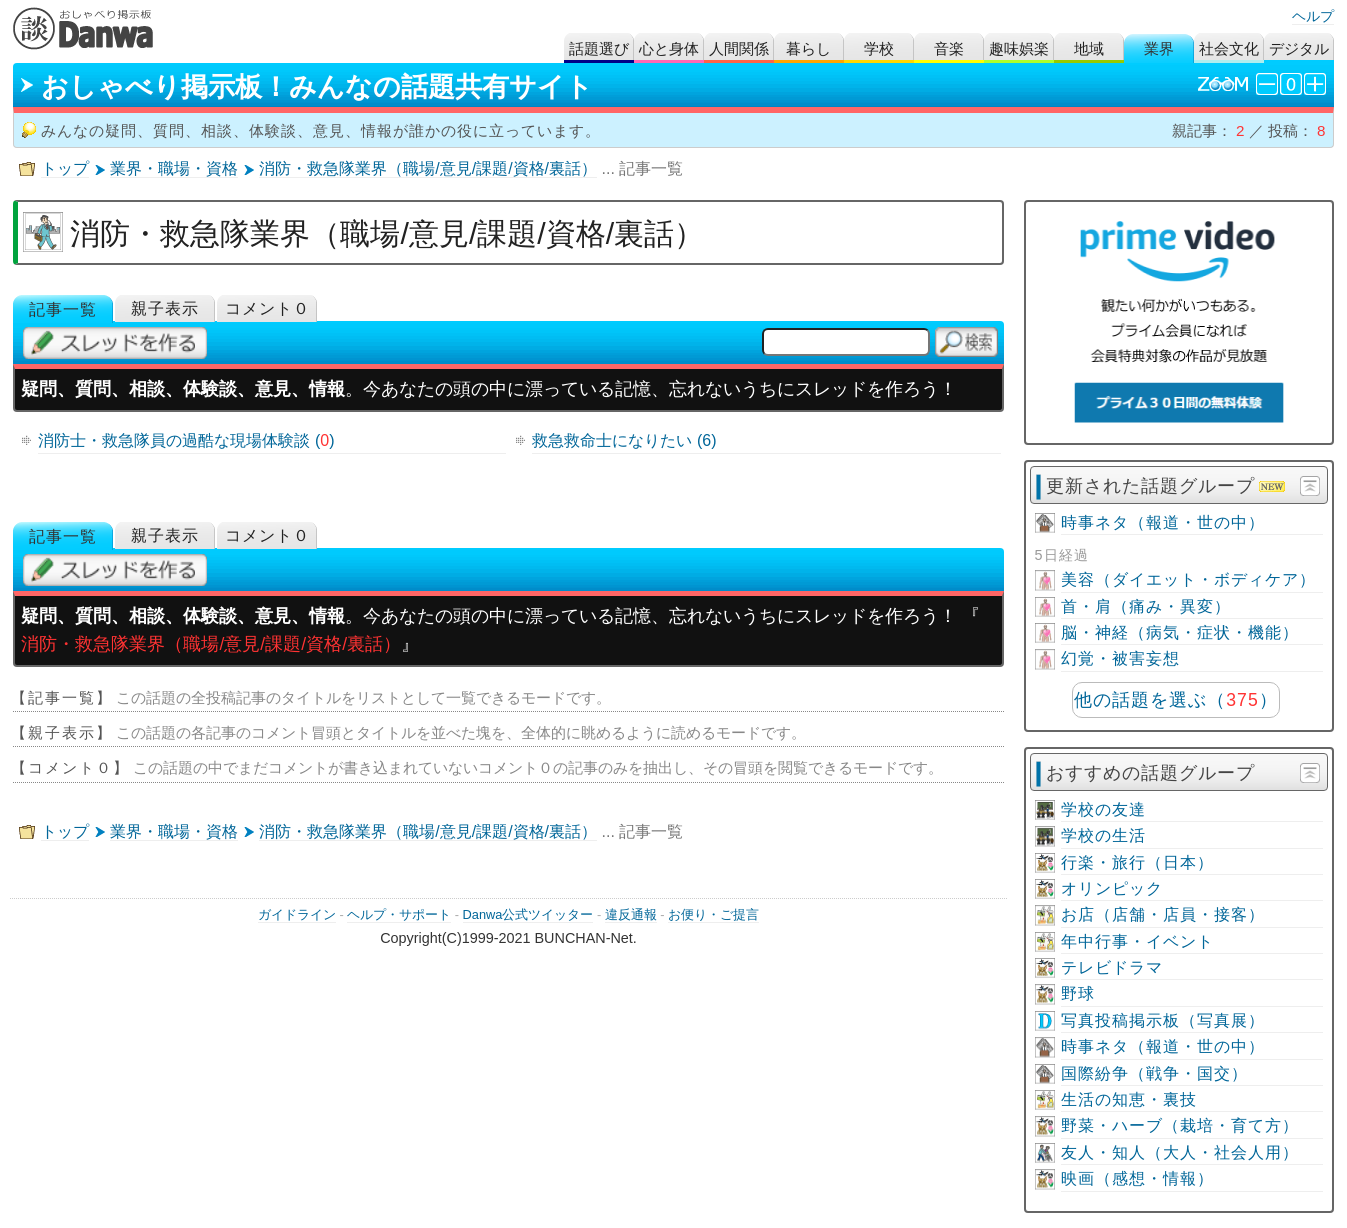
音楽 (949, 48)
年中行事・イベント (1137, 941)
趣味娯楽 (1019, 48)
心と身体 (669, 48)
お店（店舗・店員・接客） (1163, 914)
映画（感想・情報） (1137, 1178)
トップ (65, 168)
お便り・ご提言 (713, 914)
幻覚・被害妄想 (1120, 658)
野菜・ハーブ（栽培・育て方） (1180, 1125)
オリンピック (1112, 888)
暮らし (808, 48)
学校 (879, 48)
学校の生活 (1103, 835)
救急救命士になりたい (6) (624, 440)
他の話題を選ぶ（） (1175, 700)
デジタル (1299, 48)
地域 (1089, 48)
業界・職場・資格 (174, 168)
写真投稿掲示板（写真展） (1163, 1020)
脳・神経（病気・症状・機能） (1180, 632)
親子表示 (165, 308)
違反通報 (631, 914)
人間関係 (739, 48)
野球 (1078, 993)
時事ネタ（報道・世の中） (1163, 522)
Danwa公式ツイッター (528, 914)
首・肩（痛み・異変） (1146, 606)
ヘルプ (1313, 16)
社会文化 (1229, 48)
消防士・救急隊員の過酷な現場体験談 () (186, 440)
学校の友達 (1103, 809)
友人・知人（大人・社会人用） (1180, 1152)
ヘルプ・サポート (399, 914)
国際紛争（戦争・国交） (1154, 1073)
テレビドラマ (1112, 967)
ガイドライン (297, 914)
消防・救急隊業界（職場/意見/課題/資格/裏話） (428, 168)
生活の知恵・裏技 (1129, 1099)
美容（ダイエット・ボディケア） (1188, 579)
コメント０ (267, 308)
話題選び (599, 48)
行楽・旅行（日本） (1137, 862)
